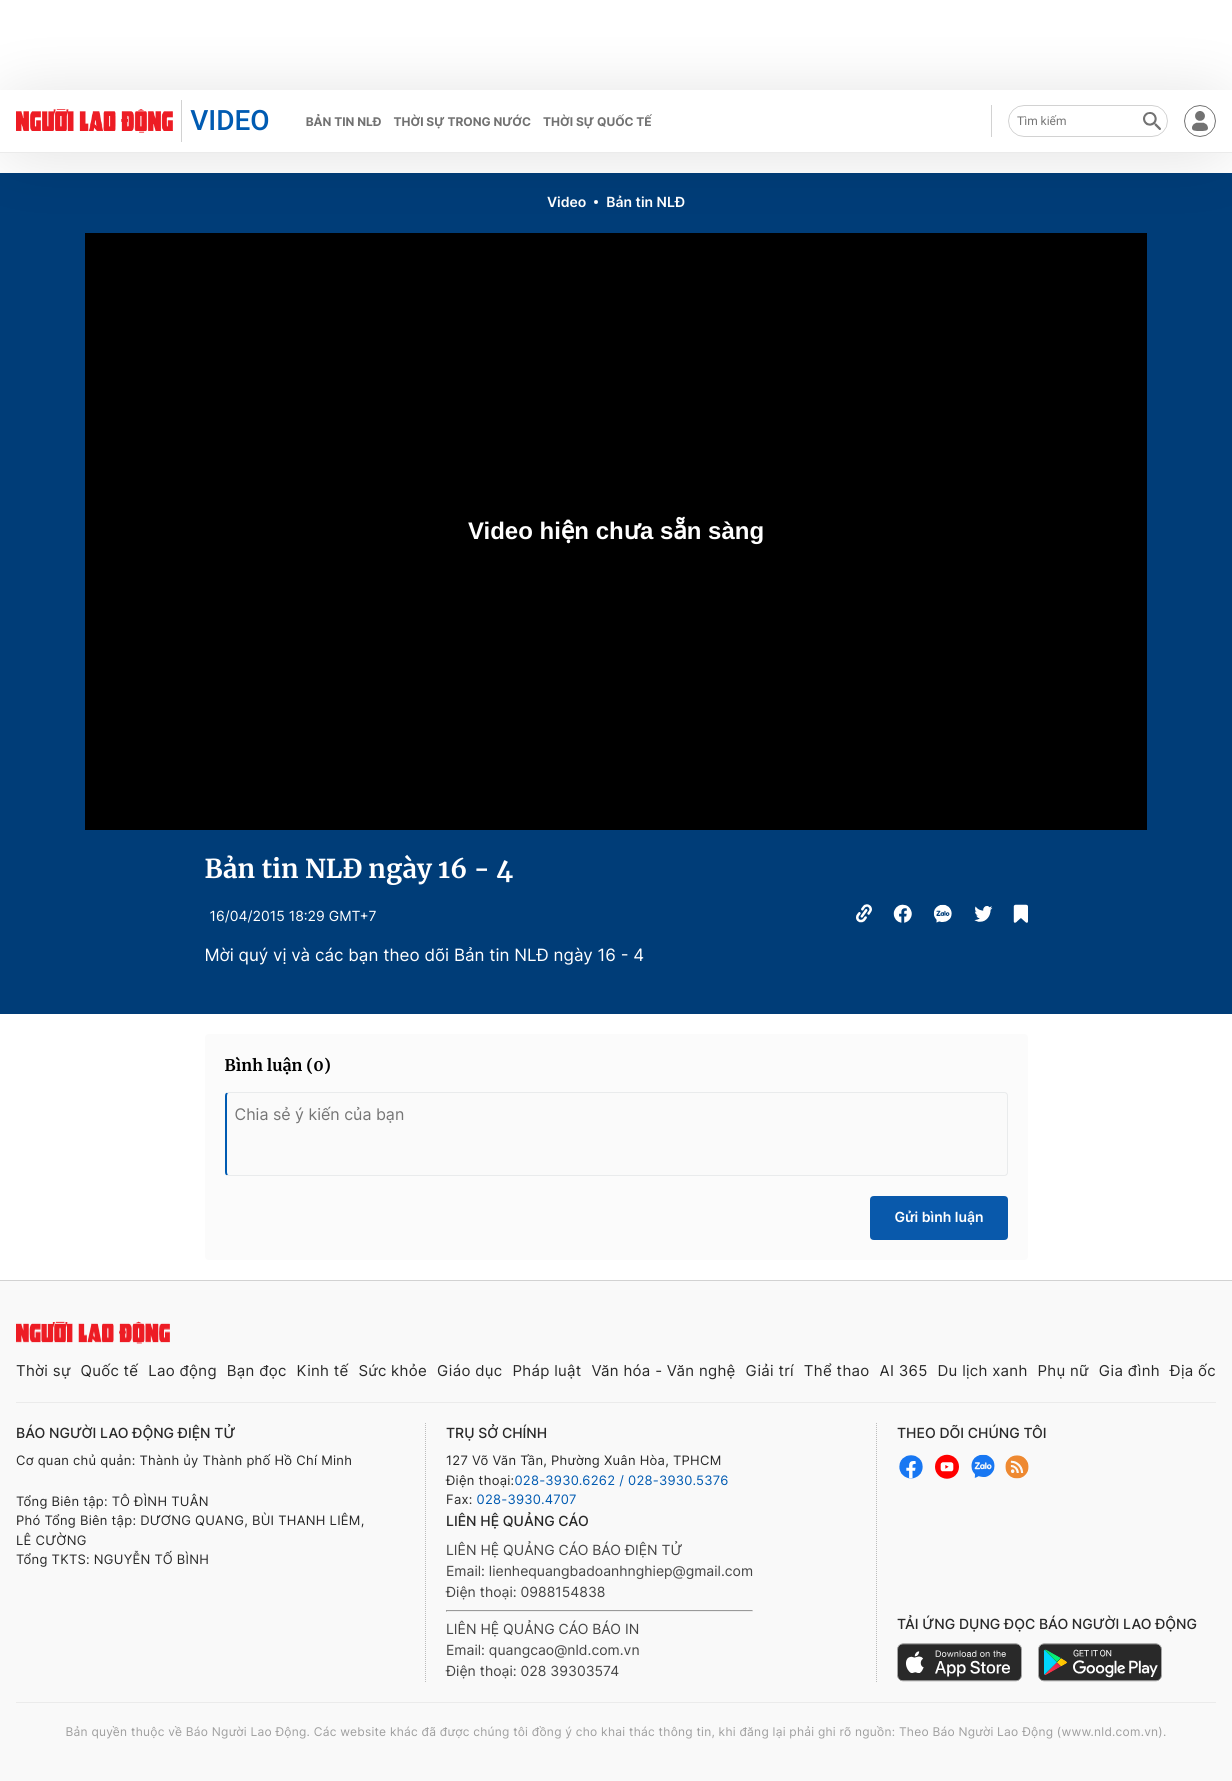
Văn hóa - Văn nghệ (663, 1370)
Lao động (182, 1370)
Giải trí (770, 1370)
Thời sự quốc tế (597, 121)
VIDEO (229, 120)
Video (566, 202)
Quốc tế (109, 1370)
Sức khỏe (392, 1370)
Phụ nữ (1063, 1370)
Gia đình (1129, 1370)
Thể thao (837, 1370)
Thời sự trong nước (462, 121)
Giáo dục (470, 1370)
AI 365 (903, 1370)
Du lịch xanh (983, 1370)
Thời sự (43, 1370)
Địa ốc (1193, 1370)
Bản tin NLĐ (344, 121)
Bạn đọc (257, 1370)
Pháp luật (546, 1370)
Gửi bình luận (938, 1217)
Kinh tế (323, 1370)
